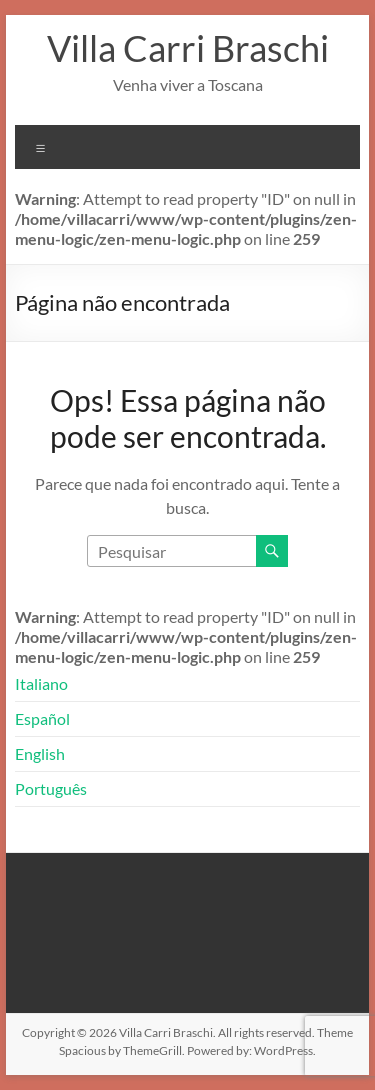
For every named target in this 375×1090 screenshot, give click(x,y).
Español (42, 718)
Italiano (41, 683)
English (40, 753)
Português (51, 788)
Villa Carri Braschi (188, 48)
